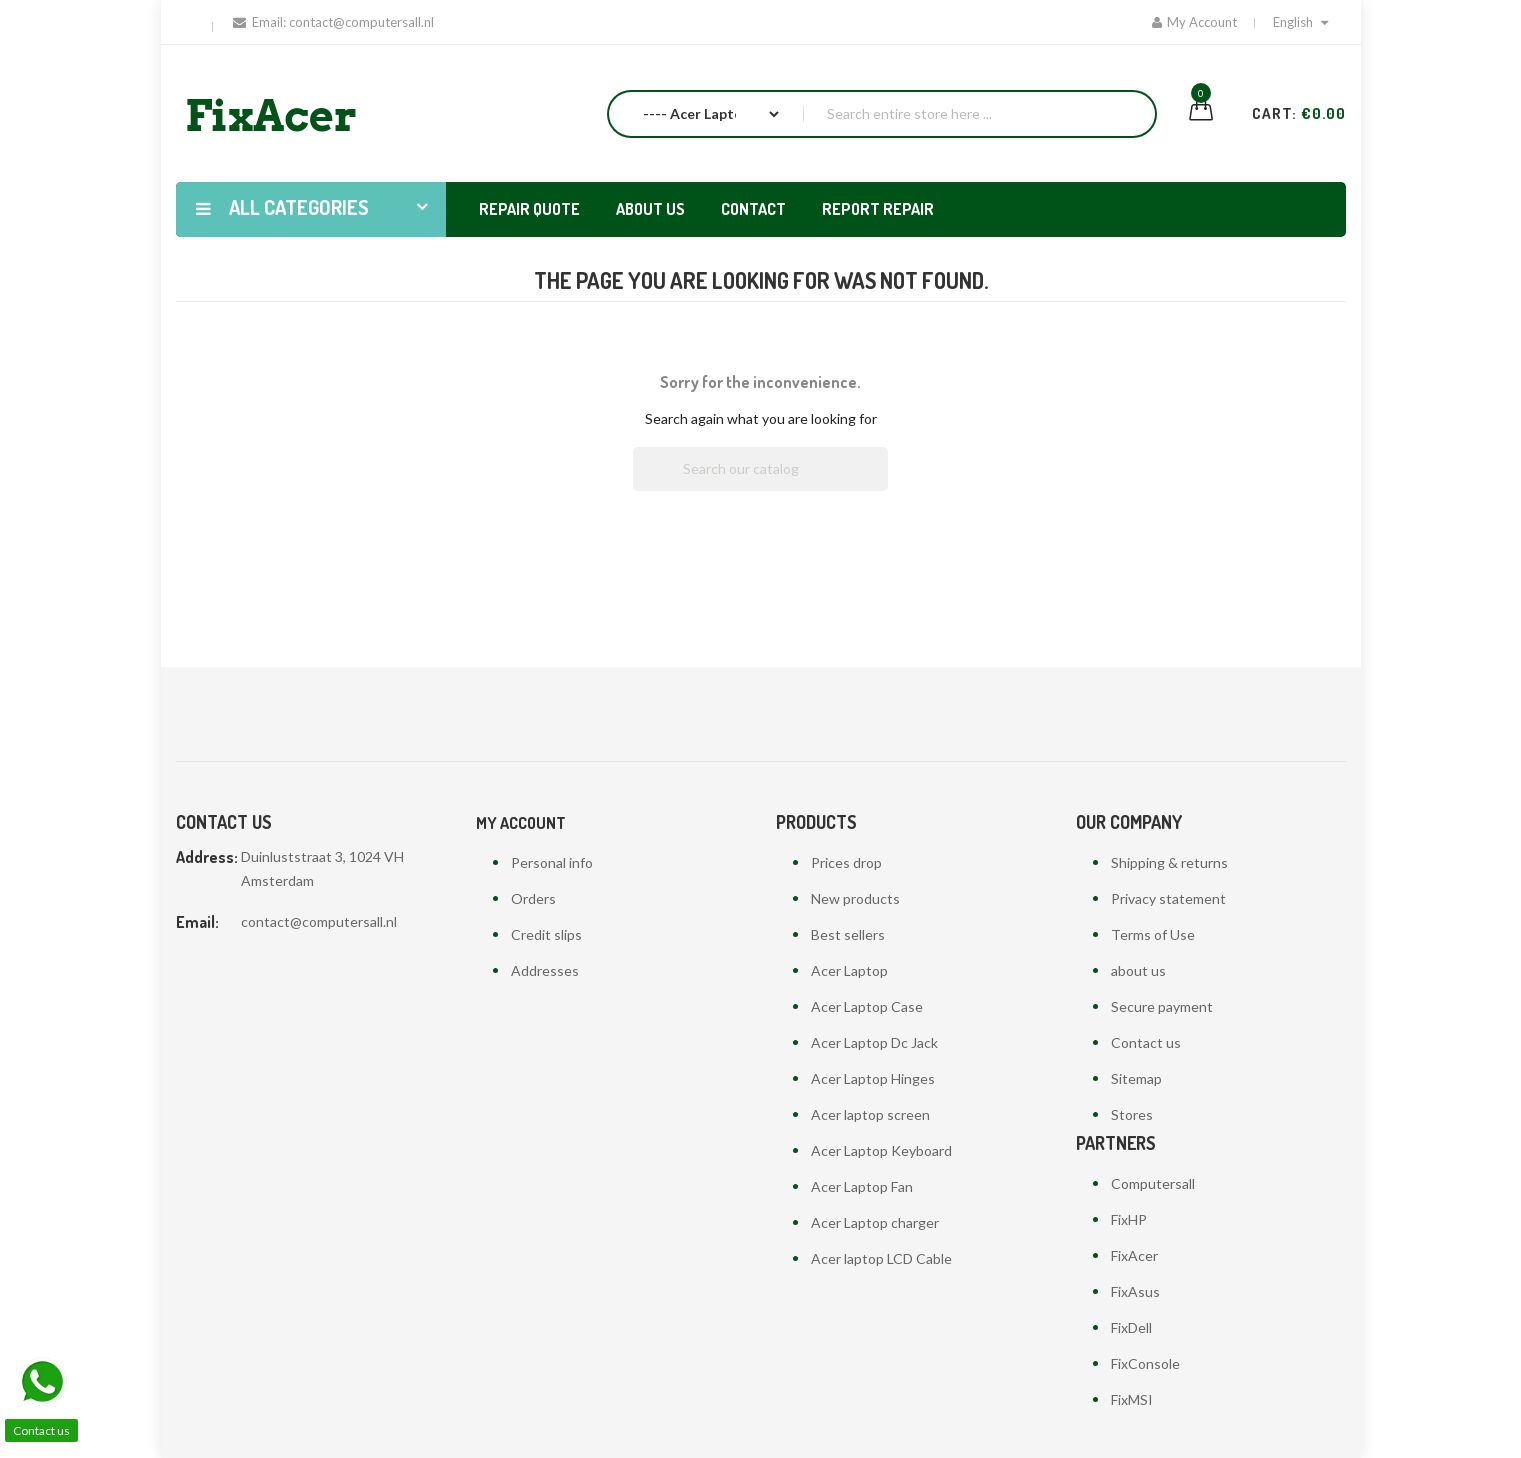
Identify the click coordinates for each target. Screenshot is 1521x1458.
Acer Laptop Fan (862, 1186)
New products (855, 898)
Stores (1132, 1114)
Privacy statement (1168, 898)
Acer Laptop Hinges (873, 1078)
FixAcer (1134, 1255)
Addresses (545, 970)
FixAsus (1135, 1291)
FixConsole (1145, 1363)
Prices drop (846, 862)
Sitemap (1136, 1078)
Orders (533, 898)
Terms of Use (1153, 934)
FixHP (1129, 1219)
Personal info (552, 862)
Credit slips (546, 934)
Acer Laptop (849, 970)
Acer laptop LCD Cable (881, 1258)
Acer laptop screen (870, 1114)
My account (521, 823)
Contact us (1146, 1042)
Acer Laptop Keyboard (881, 1150)
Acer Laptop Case (867, 1006)
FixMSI (1132, 1399)
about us (1138, 970)
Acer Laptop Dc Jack (874, 1042)
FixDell (1131, 1327)
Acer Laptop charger (875, 1222)
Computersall (1153, 1183)
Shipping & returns (1169, 862)
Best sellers (848, 934)
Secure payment (1162, 1006)
